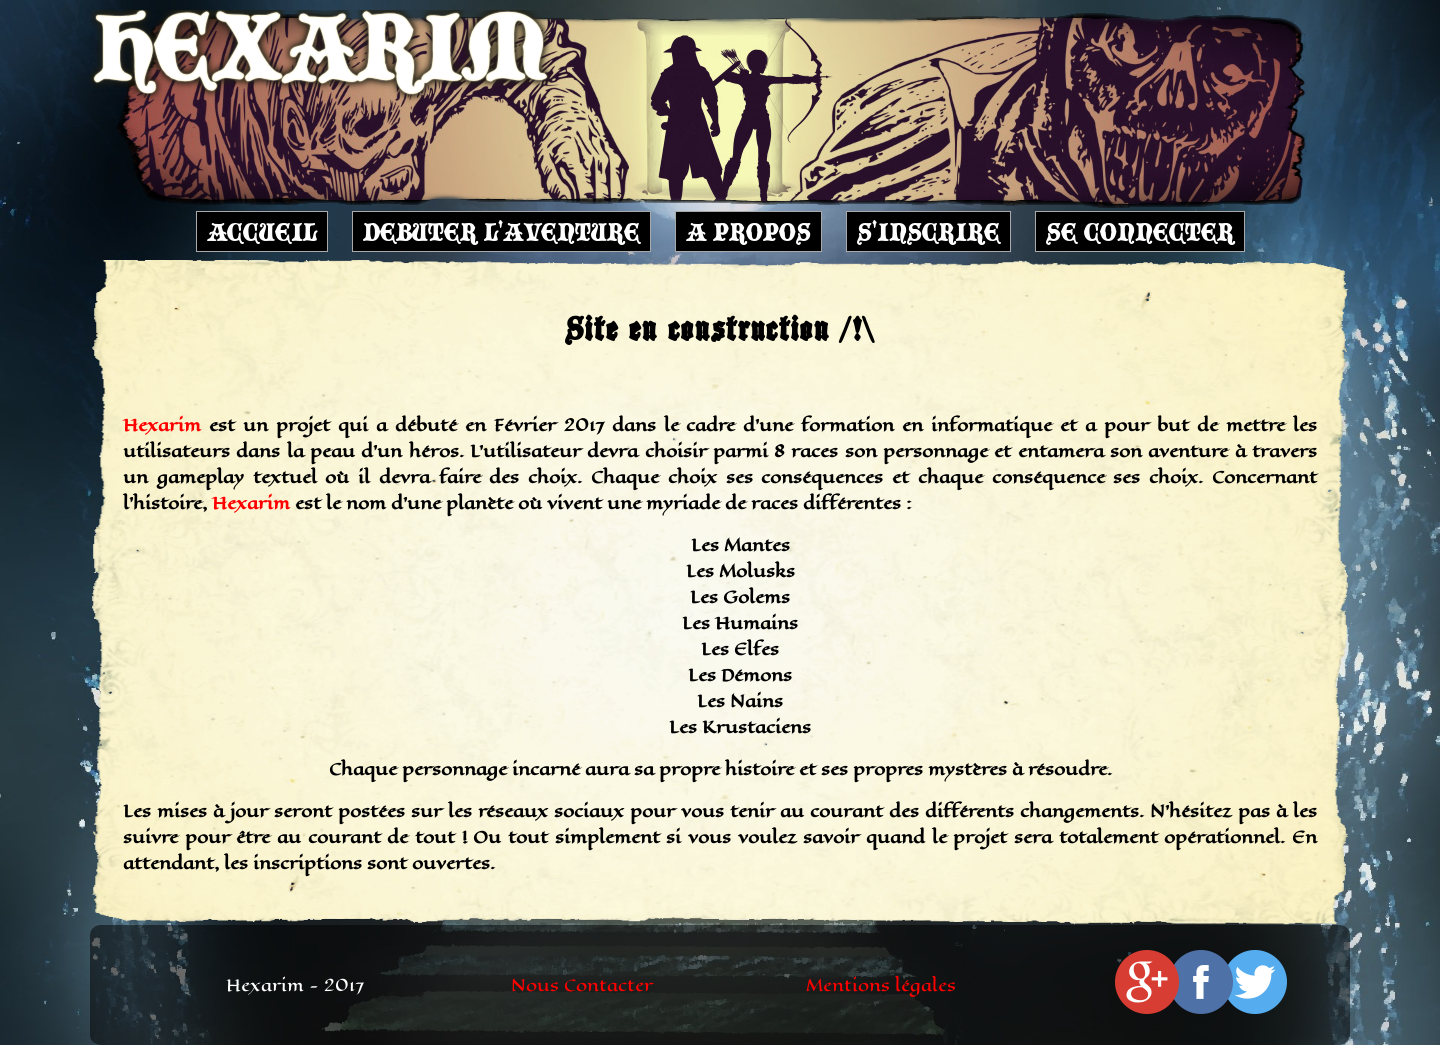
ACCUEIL (262, 231)
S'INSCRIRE (928, 231)
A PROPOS (748, 231)
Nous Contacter (582, 985)
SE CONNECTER (1140, 231)
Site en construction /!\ (720, 328)
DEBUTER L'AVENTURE (501, 231)
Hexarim (162, 425)
